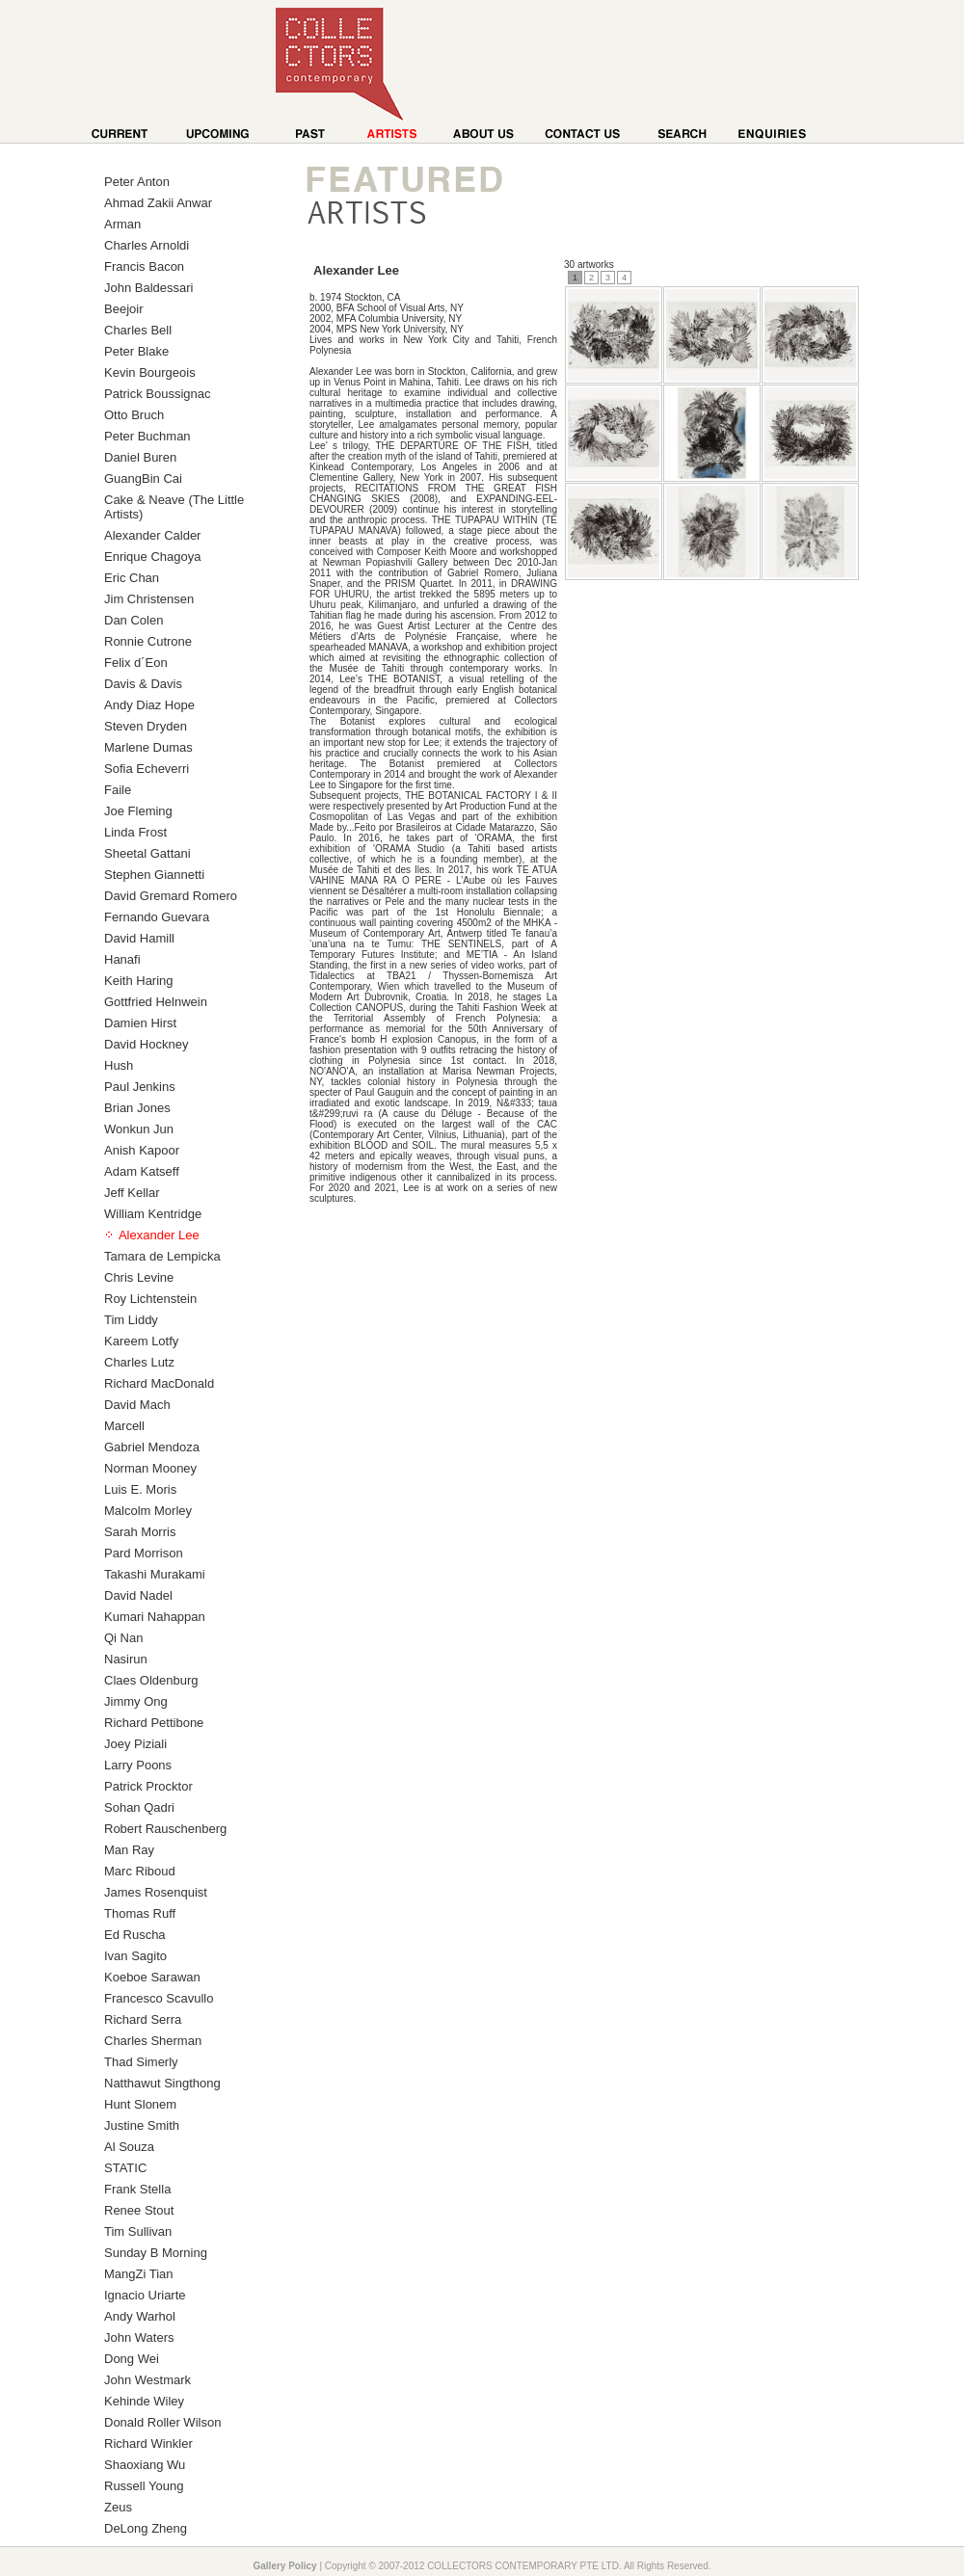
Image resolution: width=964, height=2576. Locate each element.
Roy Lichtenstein (150, 1298)
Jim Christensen (149, 599)
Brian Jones (137, 1108)
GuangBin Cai (143, 478)
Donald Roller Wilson (162, 2422)
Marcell (124, 1426)
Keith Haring (139, 980)
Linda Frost (135, 832)
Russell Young (143, 2486)
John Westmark (147, 2380)
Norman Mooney (150, 1468)
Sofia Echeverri (146, 768)
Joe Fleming (138, 811)
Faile (117, 790)
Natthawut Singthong (162, 2083)
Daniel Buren (140, 457)
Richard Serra (142, 2019)
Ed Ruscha (135, 1934)
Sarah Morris (139, 1532)
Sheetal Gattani (147, 853)
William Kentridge (152, 1214)
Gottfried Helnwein (155, 1002)
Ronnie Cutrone (148, 641)
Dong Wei (131, 2358)
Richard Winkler (148, 2443)
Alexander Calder (152, 535)
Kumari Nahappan (154, 1616)
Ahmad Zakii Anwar (158, 203)
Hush (118, 1065)
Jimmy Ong (136, 1701)
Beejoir (123, 309)
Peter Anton (137, 181)
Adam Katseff (141, 1171)
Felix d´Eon (136, 662)
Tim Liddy (131, 1320)
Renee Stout (139, 2210)
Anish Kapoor (141, 1150)
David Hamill (139, 938)
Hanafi (122, 959)
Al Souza (129, 2146)
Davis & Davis (143, 684)
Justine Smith (141, 2125)
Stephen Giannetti (154, 874)
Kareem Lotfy (141, 1341)
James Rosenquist (155, 1892)
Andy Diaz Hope (149, 705)
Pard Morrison (143, 1553)
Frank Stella (137, 2189)
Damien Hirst (140, 1023)
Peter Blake (136, 351)
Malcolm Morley (148, 1510)
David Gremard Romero (170, 896)
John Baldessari (149, 287)
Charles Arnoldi (146, 245)
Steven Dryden (145, 726)
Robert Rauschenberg (165, 1828)
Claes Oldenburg (151, 1680)
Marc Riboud (139, 1871)
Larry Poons (138, 1765)
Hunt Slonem (140, 2104)
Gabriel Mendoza (152, 1447)
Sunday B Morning (155, 2252)
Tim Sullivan (138, 2231)
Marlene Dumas (148, 747)
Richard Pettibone (153, 1722)
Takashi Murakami (154, 1574)
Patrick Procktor (148, 1786)
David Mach (137, 1404)
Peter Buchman (147, 436)
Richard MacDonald (159, 1383)
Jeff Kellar (132, 1192)
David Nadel (138, 1595)
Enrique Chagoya (152, 556)
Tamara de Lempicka (162, 1256)
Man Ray (129, 1850)
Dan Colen (133, 620)
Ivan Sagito (135, 1956)
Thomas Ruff (139, 1913)
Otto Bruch (134, 415)
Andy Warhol (139, 2316)
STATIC (125, 2168)
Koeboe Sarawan (152, 1977)
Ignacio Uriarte (145, 2295)
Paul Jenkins (139, 1086)
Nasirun (125, 1659)
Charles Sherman (152, 2040)
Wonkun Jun (139, 1129)
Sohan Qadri (139, 1807)
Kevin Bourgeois (150, 372)
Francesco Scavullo (158, 1998)
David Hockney (146, 1044)
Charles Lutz (139, 1362)
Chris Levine (139, 1277)
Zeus (118, 2507)
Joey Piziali (135, 1744)
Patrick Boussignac (157, 393)
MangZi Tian (139, 2274)
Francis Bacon (144, 266)
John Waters (139, 2337)
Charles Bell (138, 330)
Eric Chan (131, 578)
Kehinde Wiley (144, 2401)
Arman (122, 224)
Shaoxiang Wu (144, 2464)
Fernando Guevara (156, 917)
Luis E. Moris (140, 1489)
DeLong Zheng (145, 2528)
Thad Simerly (141, 2062)
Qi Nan (123, 1638)
